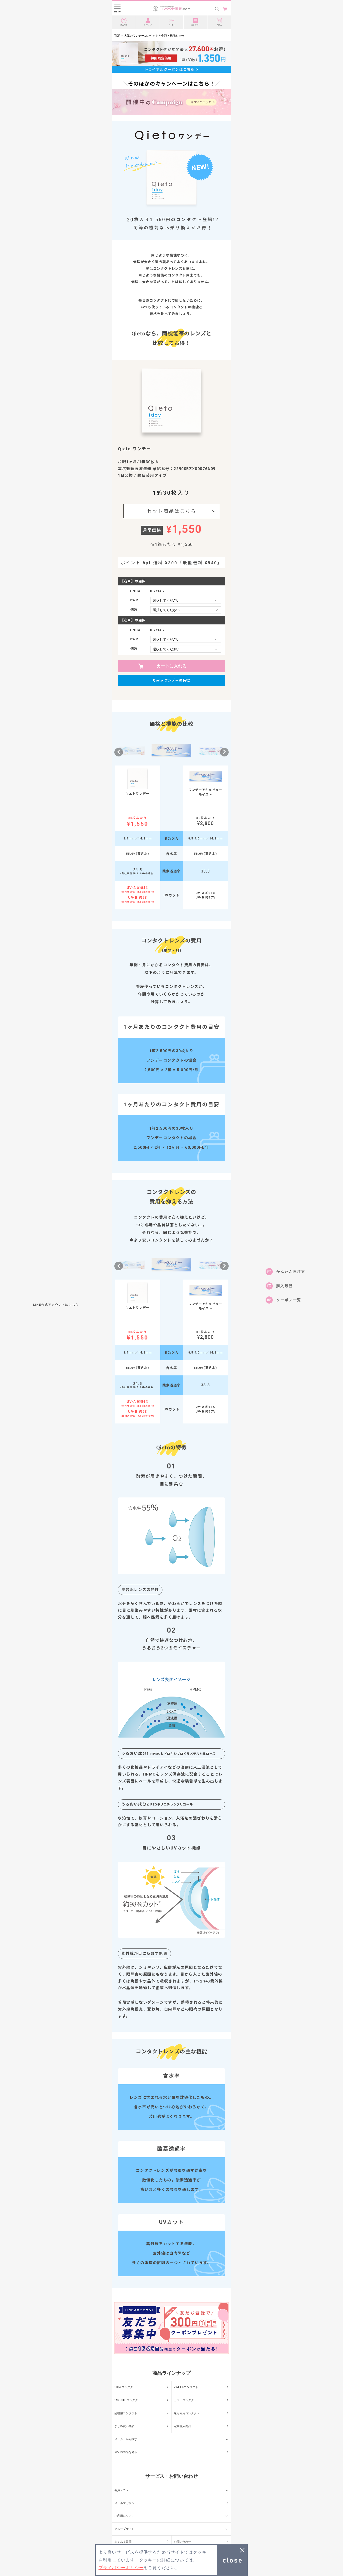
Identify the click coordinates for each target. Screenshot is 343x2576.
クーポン (171, 22)
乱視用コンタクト (125, 2413)
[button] (118, 752)
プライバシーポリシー (120, 2567)
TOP (117, 35)
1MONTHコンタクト (127, 2400)
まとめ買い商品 (124, 2426)
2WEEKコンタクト (186, 2387)
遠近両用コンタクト (187, 2413)
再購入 (219, 22)
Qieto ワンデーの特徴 (171, 680)
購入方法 (124, 22)
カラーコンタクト (185, 2400)
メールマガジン (124, 2503)
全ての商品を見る (125, 2452)
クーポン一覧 (288, 1300)
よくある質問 (122, 2541)
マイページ (148, 22)
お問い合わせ (182, 2541)
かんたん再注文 (290, 1272)
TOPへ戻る (56, 1283)
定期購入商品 (182, 2426)
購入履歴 (284, 1286)
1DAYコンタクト (125, 2387)
